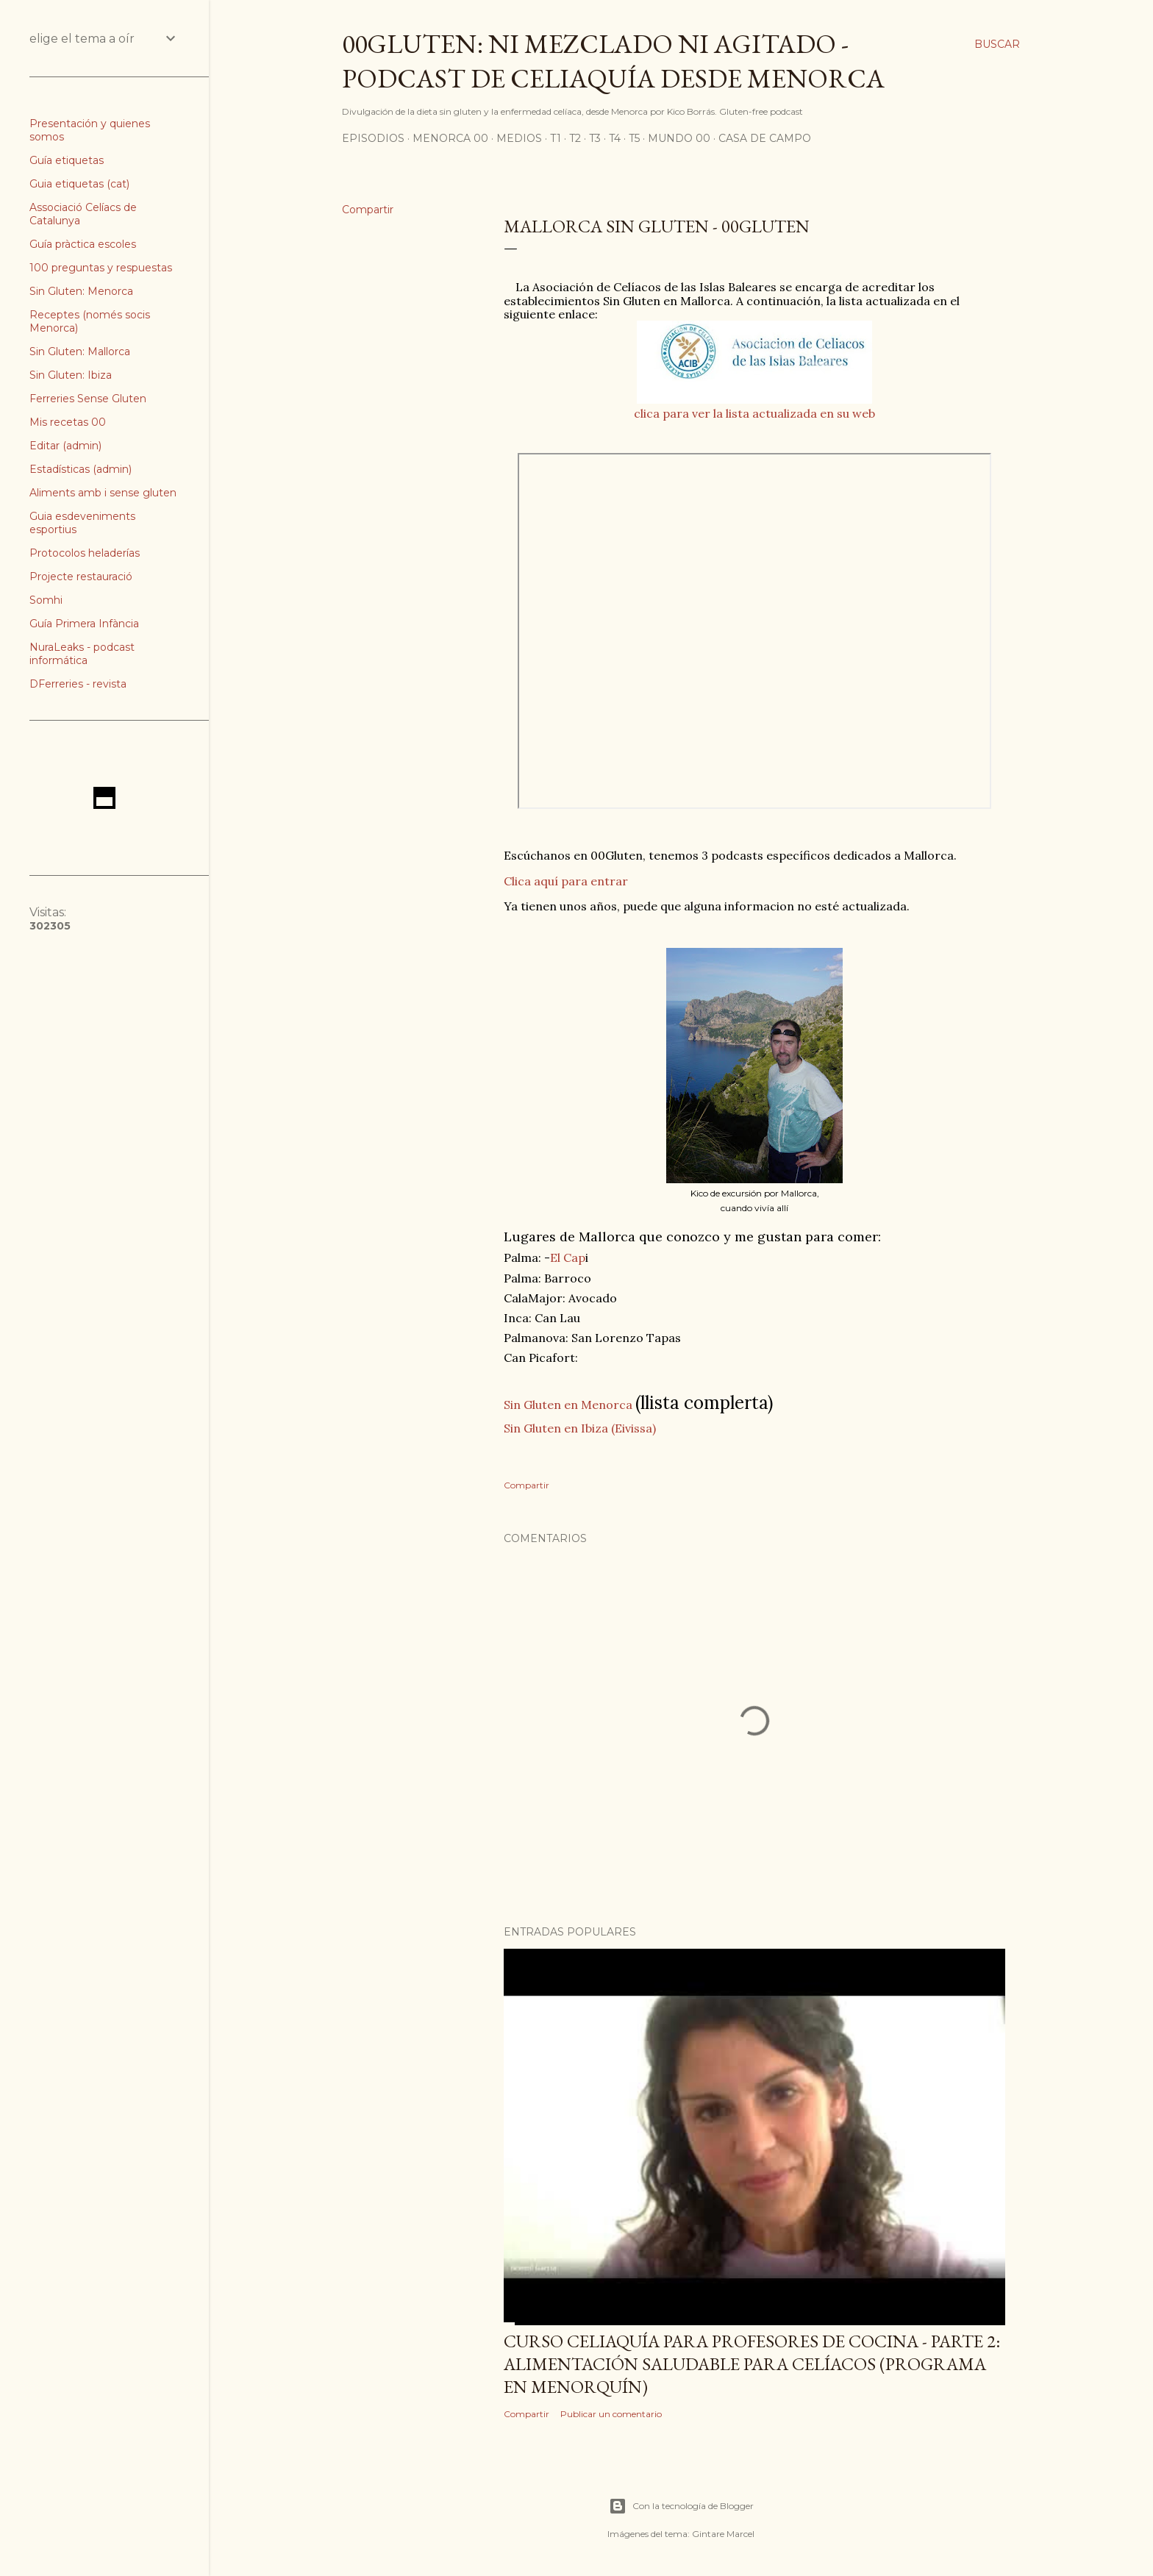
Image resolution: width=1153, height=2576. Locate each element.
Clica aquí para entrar (566, 881)
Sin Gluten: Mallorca (79, 351)
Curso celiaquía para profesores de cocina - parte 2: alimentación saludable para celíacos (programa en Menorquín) (752, 2364)
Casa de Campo (764, 138)
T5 (634, 138)
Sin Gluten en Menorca (568, 1404)
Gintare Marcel (723, 2533)
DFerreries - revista (77, 684)
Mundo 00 (679, 138)
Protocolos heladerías (84, 553)
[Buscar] (997, 44)
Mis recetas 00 (67, 422)
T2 (575, 138)
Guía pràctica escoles (82, 244)
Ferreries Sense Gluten (87, 398)
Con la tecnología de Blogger (681, 2506)
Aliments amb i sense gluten (102, 492)
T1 (555, 138)
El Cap (567, 1257)
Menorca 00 (450, 138)
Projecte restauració (80, 576)
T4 (615, 138)
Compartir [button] (367, 209)
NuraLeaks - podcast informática (82, 654)
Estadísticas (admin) (80, 469)
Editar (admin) (65, 445)
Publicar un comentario (611, 2413)
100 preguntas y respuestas (100, 267)
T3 (595, 138)
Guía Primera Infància (84, 623)
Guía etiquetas (66, 160)
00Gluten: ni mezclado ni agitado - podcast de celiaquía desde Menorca (613, 61)
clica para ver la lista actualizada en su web (754, 413)
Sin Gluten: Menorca (81, 291)
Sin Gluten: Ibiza (70, 375)
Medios (519, 138)
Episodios (373, 138)
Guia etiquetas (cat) (79, 183)
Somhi (46, 600)
